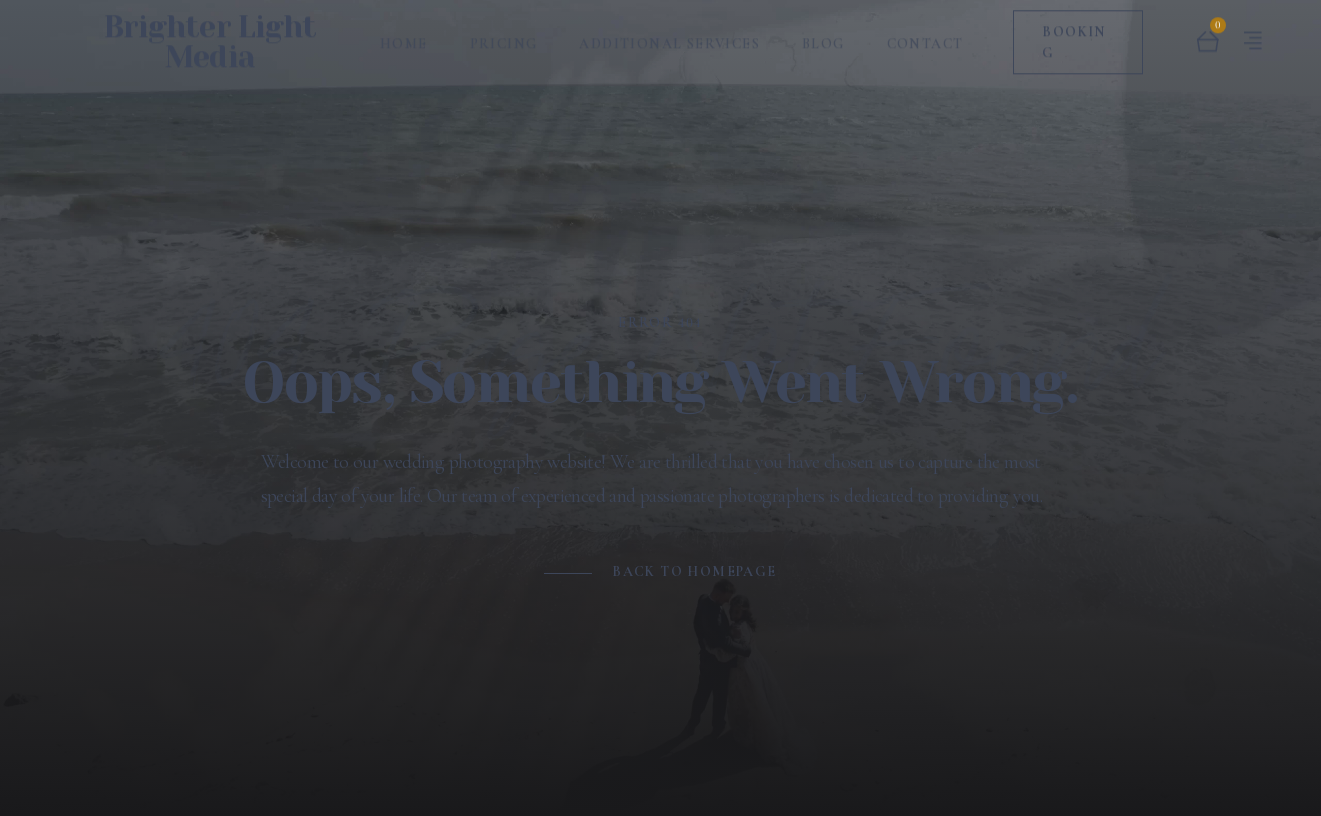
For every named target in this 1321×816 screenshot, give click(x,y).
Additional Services (669, 35)
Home (404, 35)
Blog (823, 35)
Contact (925, 35)
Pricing (504, 35)
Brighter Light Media (210, 34)
